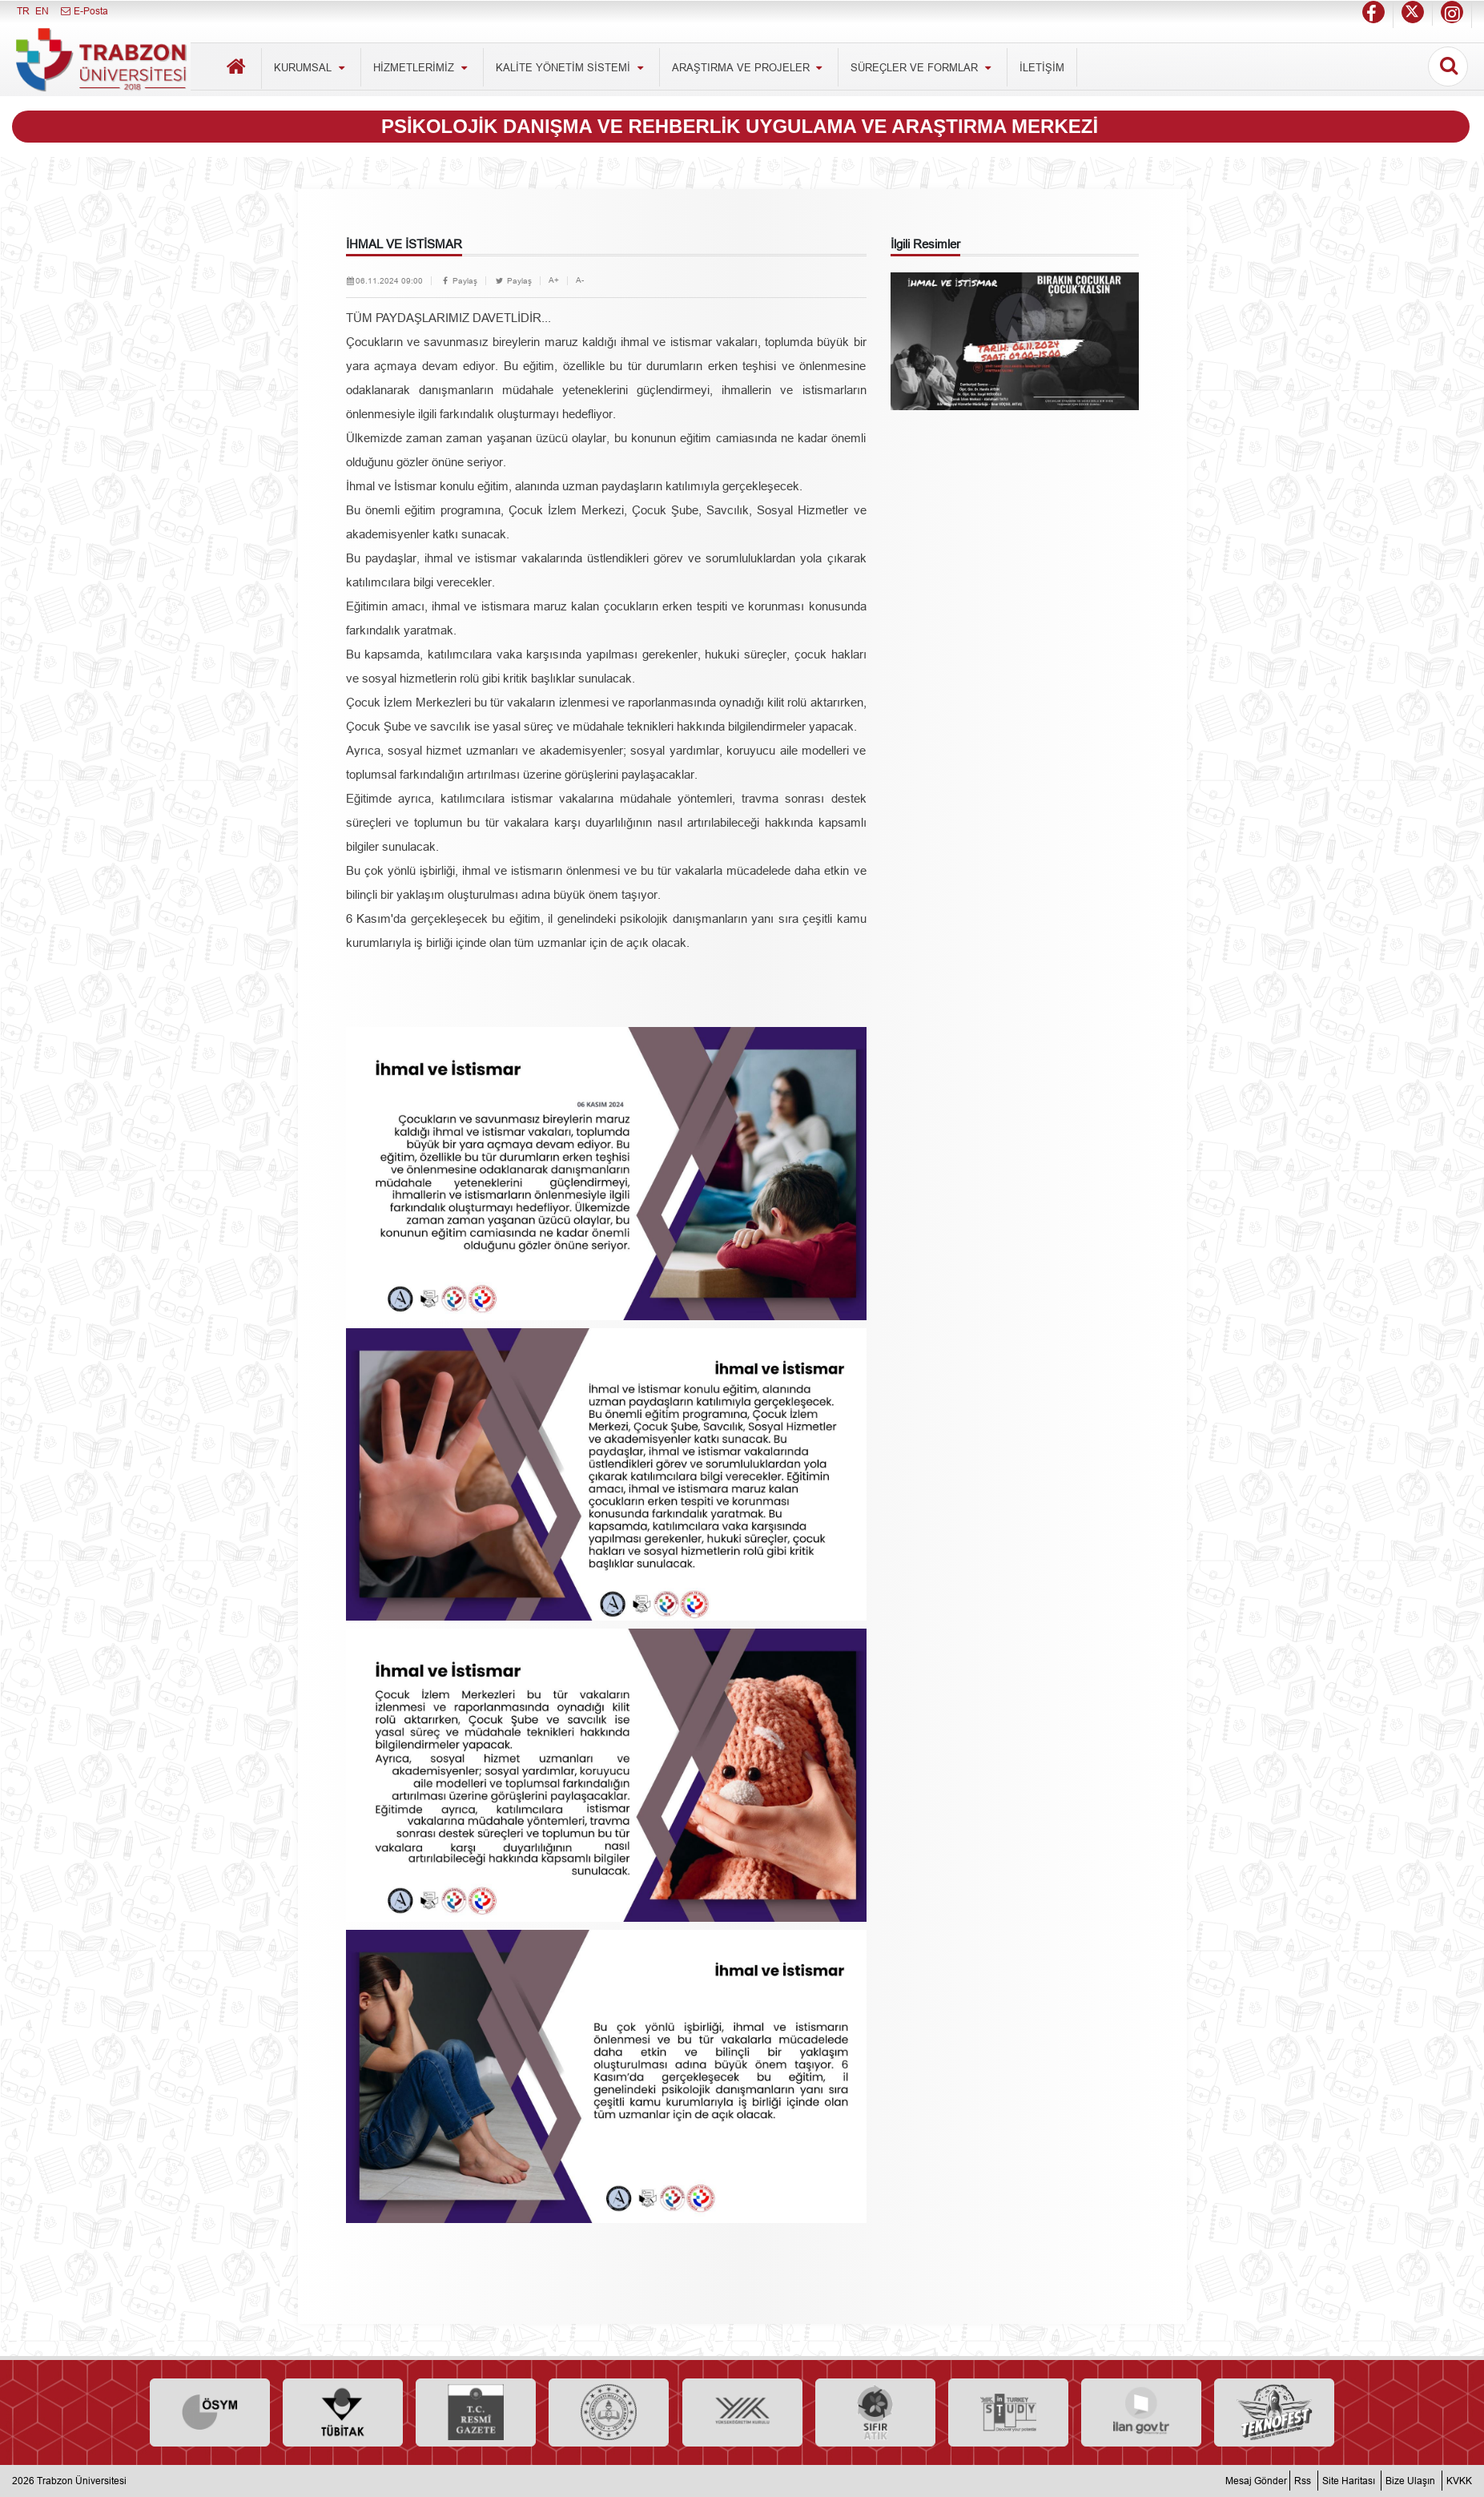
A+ (554, 280)
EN (42, 11)
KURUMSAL (311, 67)
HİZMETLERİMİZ (422, 67)
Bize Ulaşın (1410, 2481)
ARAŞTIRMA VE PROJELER (749, 67)
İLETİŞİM (1041, 67)
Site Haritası (1348, 2481)
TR (23, 11)
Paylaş (458, 281)
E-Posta (83, 11)
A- (580, 280)
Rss (1302, 2481)
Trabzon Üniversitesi (82, 2481)
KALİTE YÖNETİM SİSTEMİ (571, 67)
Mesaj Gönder (1256, 2481)
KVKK (1459, 2481)
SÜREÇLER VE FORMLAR (923, 67)
